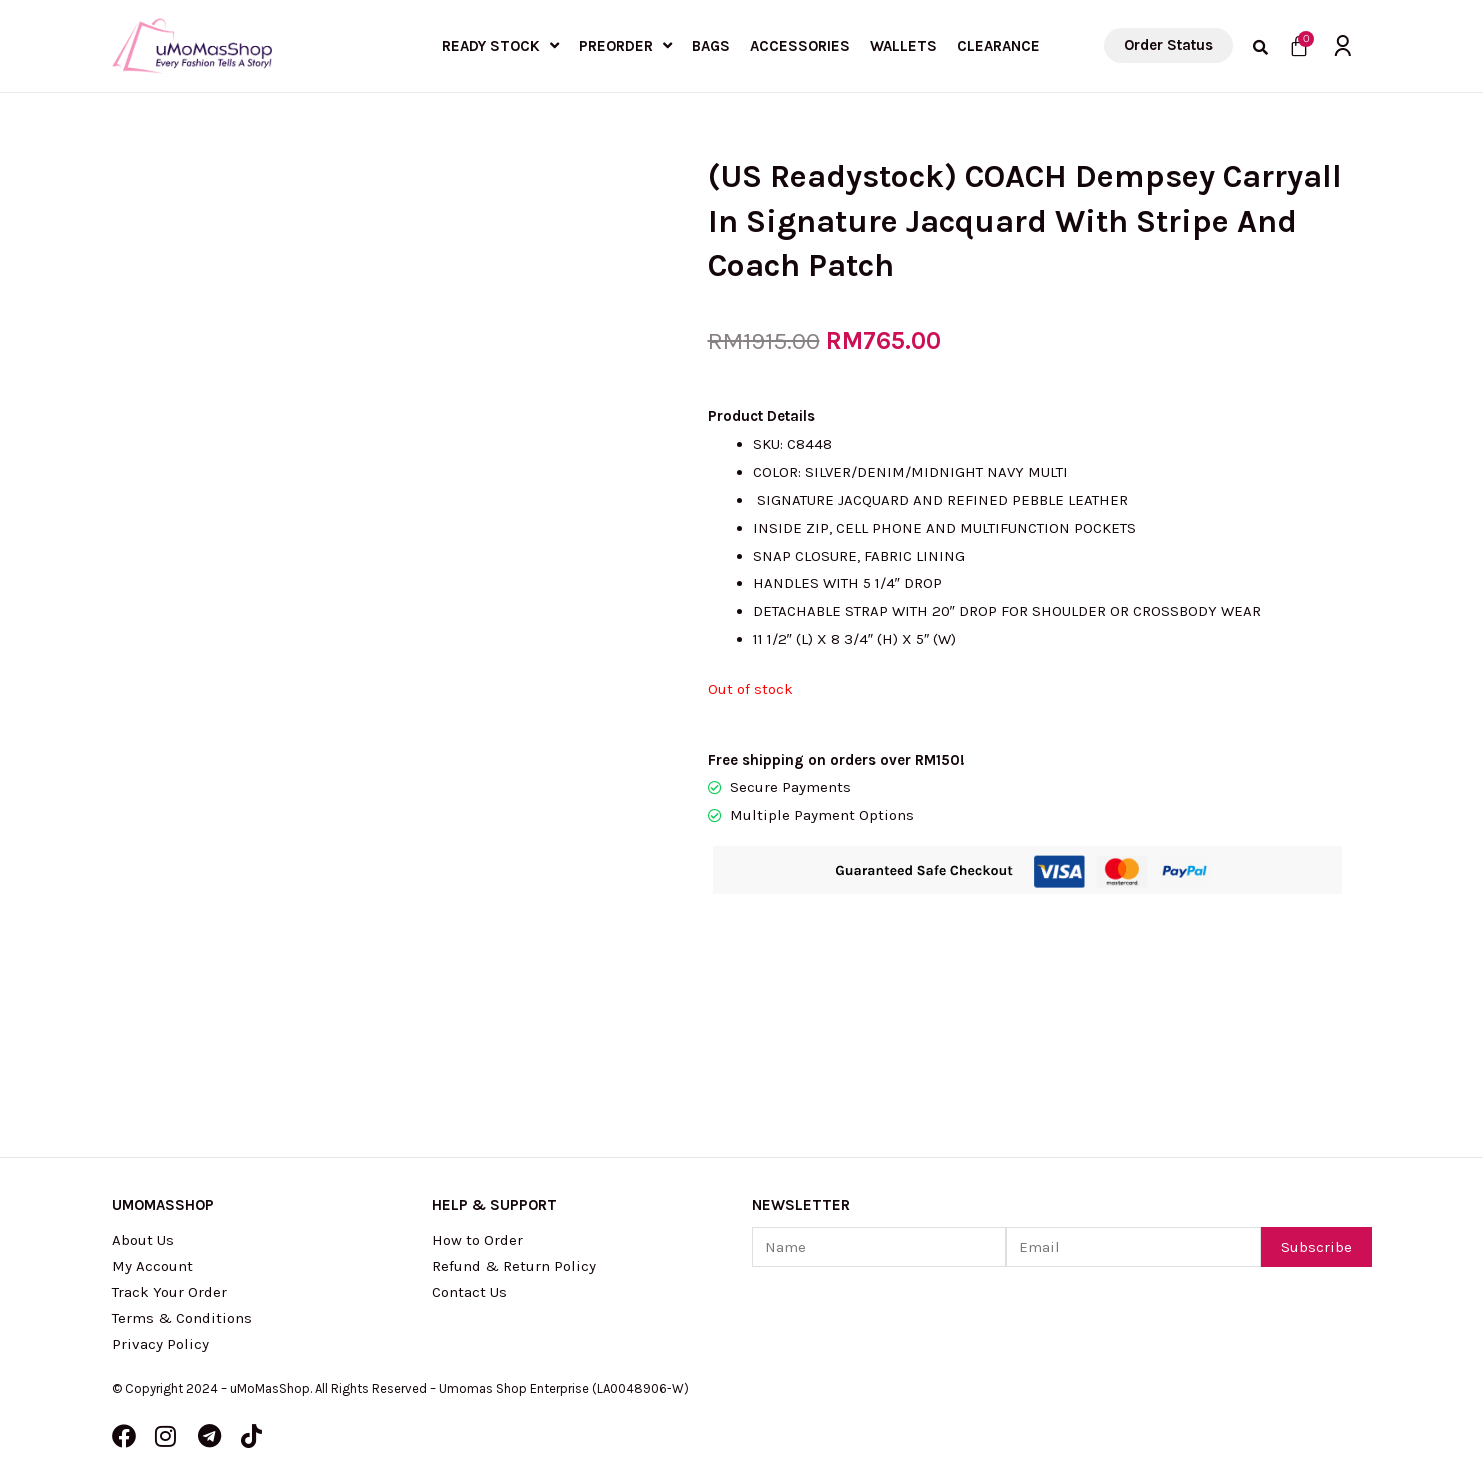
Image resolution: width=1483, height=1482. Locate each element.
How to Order (477, 1240)
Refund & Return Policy (514, 1266)
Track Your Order (169, 1292)
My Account (152, 1266)
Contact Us (469, 1292)
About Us (143, 1240)
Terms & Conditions (182, 1318)
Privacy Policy (160, 1344)
